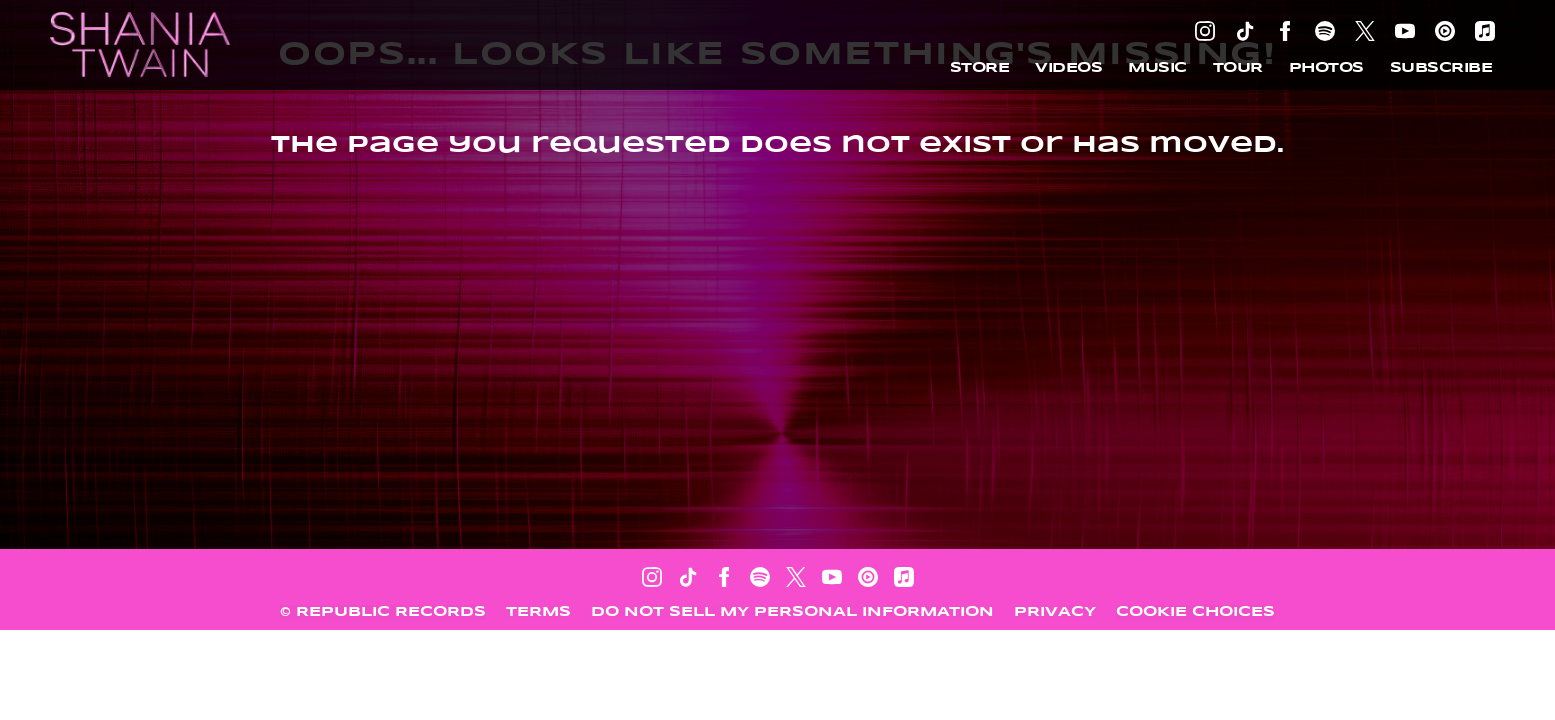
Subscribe (1441, 68)
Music (1157, 68)
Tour (1238, 68)
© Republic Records (383, 612)
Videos (1068, 68)
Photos (1326, 68)
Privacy (1055, 612)
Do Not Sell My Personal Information (792, 612)
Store (980, 68)
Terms (538, 612)
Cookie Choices (1195, 612)
